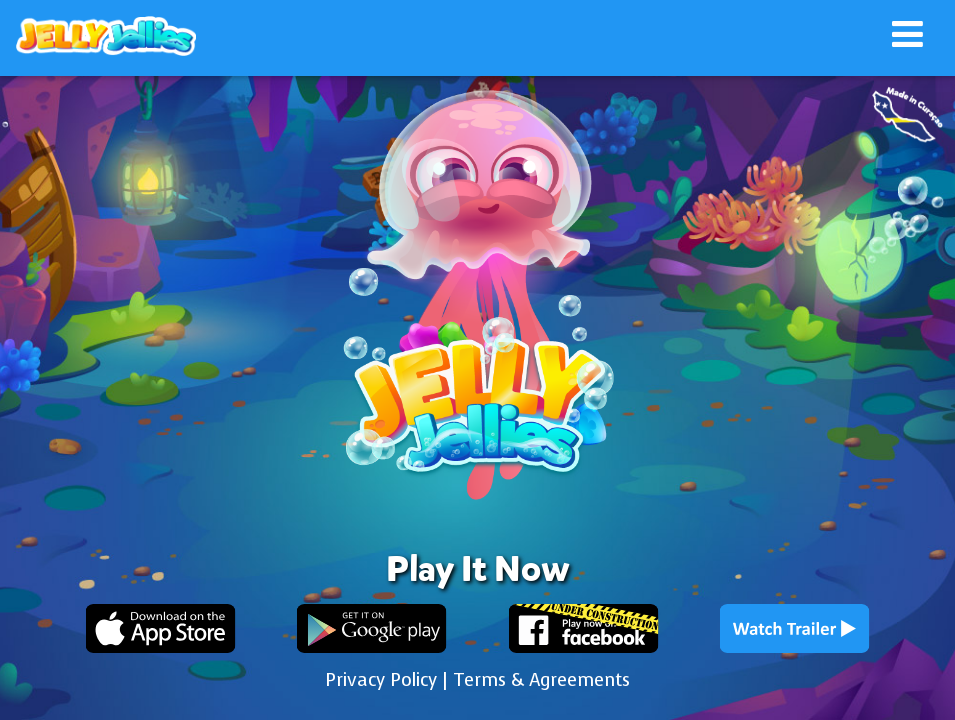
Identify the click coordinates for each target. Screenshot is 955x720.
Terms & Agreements (541, 680)
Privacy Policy (381, 680)
